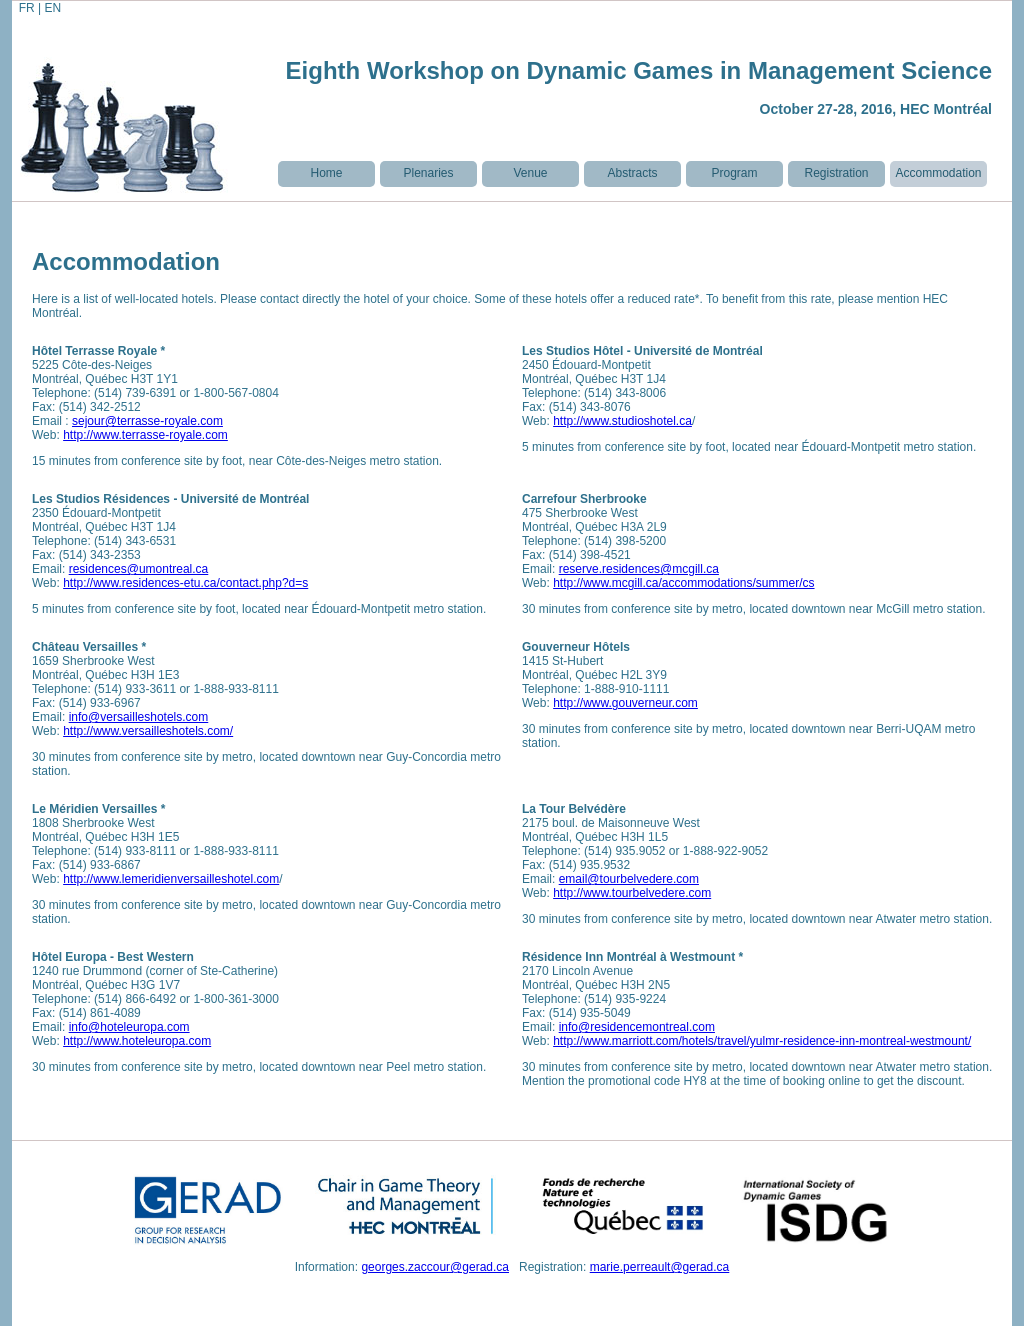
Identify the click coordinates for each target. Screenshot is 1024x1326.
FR (23, 8)
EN (52, 8)
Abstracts (632, 173)
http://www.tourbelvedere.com (632, 893)
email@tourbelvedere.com (629, 879)
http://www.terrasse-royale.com (145, 435)
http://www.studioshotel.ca (622, 421)
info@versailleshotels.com (139, 717)
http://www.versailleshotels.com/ (148, 731)
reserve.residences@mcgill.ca (639, 569)
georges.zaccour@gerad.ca (435, 1267)
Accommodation (938, 173)
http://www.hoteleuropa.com (137, 1041)
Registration (836, 173)
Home (326, 173)
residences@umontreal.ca (139, 569)
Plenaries (428, 173)
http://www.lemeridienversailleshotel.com (171, 879)
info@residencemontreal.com (637, 1027)
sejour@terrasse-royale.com (147, 421)
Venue (530, 173)
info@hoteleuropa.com (129, 1027)
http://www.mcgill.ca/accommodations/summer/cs (683, 583)
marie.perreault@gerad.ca (660, 1267)
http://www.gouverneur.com (625, 703)
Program (734, 173)
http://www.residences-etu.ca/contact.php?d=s (185, 583)
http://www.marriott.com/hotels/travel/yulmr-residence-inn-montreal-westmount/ (762, 1041)
